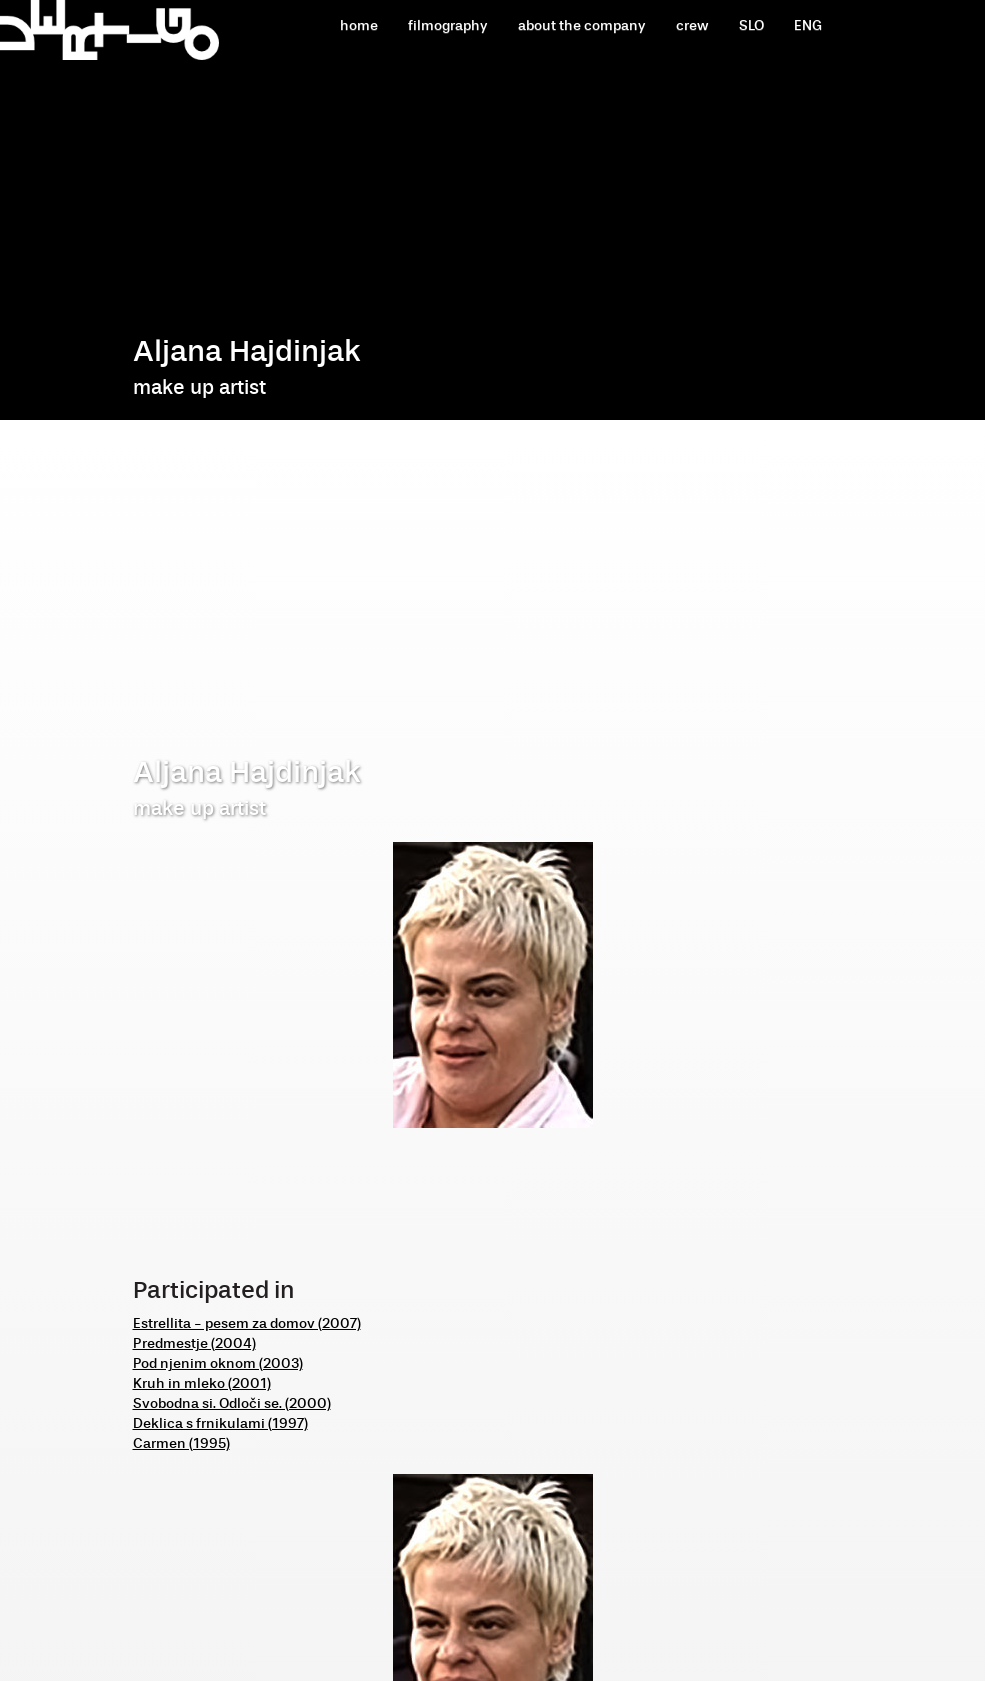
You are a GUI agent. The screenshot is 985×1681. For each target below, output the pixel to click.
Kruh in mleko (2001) (202, 1383)
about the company (582, 25)
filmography (448, 25)
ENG (808, 25)
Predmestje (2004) (194, 1343)
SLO (751, 25)
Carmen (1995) (181, 1443)
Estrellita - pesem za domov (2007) (247, 1323)
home (359, 25)
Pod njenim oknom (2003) (218, 1363)
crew (692, 25)
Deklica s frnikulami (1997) (220, 1423)
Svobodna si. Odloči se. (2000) (232, 1403)
